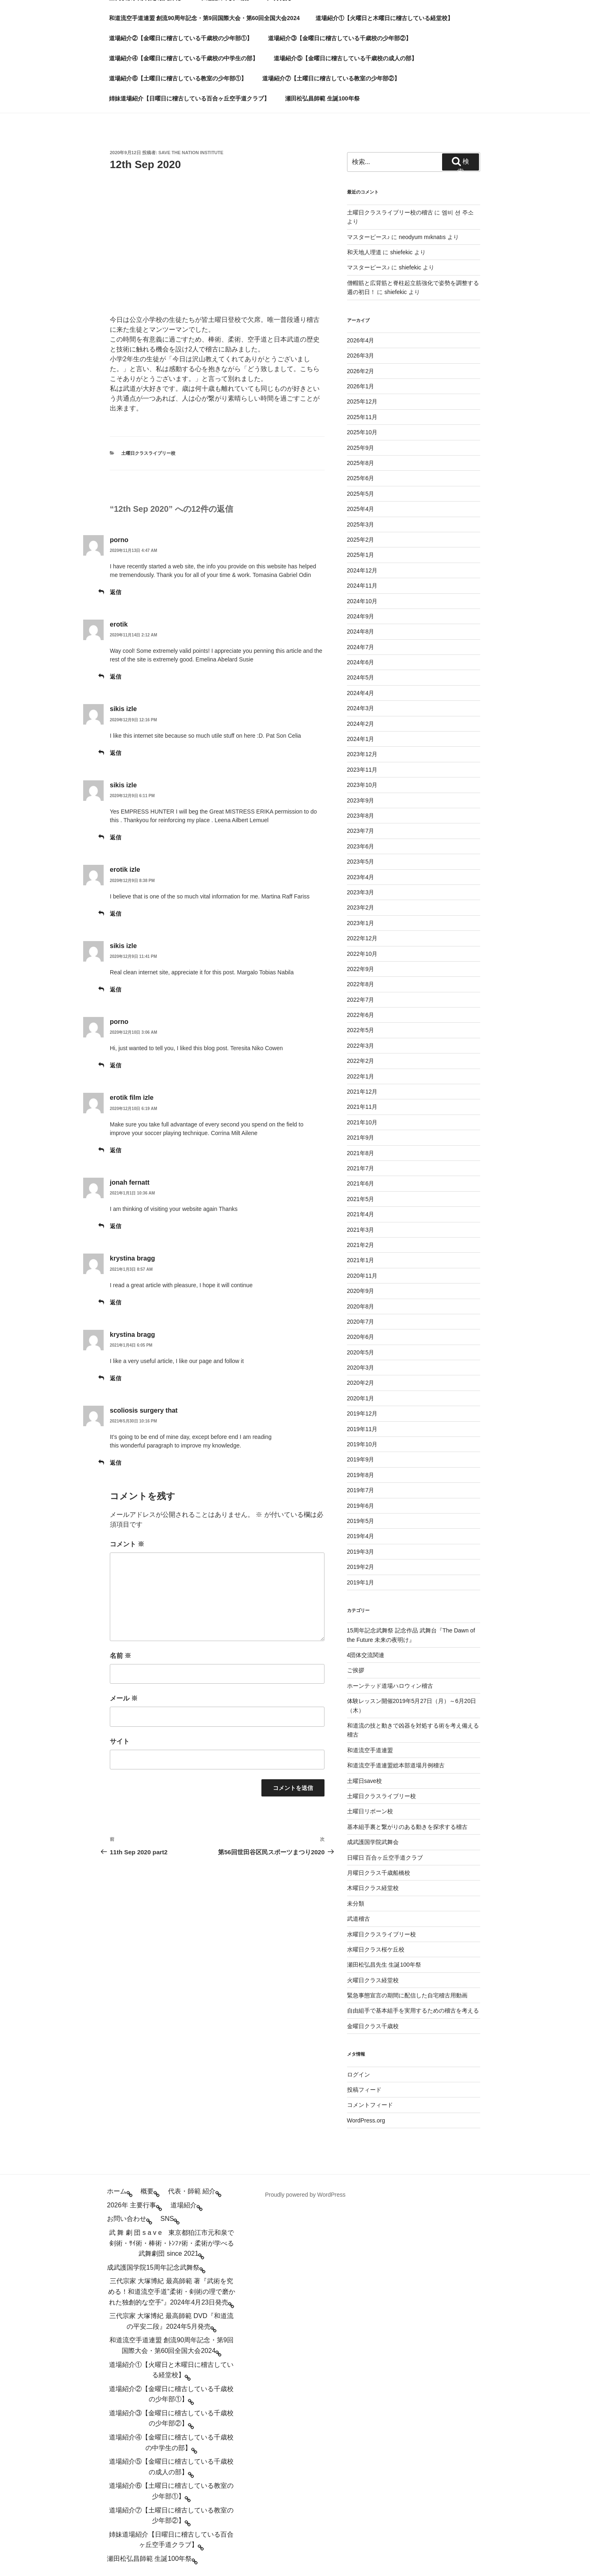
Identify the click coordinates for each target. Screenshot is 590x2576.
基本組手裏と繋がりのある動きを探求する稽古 (407, 1827)
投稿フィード (364, 2089)
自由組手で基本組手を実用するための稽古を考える (413, 2010)
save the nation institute (191, 152)
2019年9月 (360, 1459)
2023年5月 (360, 861)
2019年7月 (360, 1490)
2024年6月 (360, 662)
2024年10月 (362, 601)
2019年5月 (360, 1521)
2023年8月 (360, 815)
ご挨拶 (355, 1670)
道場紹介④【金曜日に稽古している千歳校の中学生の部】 (183, 58)
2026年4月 (360, 340)
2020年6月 (360, 1337)
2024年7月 (360, 647)
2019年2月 (360, 1567)
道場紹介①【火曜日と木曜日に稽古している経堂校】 (384, 18)
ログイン (358, 2074)
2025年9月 (360, 448)
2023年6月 (360, 846)
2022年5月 (360, 1030)
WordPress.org (366, 2120)
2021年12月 (362, 1091)
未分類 (355, 1903)
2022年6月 (360, 1015)
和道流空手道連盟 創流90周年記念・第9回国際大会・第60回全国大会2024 (204, 18)
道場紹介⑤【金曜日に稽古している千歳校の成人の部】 (345, 58)
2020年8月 (360, 1306)
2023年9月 (360, 800)
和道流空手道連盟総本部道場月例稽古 (396, 1765)
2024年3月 (360, 708)
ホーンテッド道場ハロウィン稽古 (390, 1685)
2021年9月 (360, 1137)
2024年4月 (360, 693)
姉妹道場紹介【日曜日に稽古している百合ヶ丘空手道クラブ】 (189, 98)
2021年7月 (360, 1168)
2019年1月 (360, 1582)
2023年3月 (360, 892)
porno (119, 539)
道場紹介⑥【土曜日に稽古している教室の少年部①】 (178, 78)
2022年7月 (360, 999)
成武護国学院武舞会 (373, 1842)
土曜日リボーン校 (370, 1811)
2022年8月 (360, 984)
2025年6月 (360, 478)
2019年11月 (362, 1429)
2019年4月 (360, 1536)
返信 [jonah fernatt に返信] (115, 1226)
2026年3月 (360, 355)
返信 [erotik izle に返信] (115, 913)
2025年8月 (360, 463)
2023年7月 (360, 831)
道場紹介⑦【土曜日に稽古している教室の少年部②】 (331, 78)
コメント (127, 1544)
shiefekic (401, 252)
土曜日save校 (364, 1781)
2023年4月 (360, 877)
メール (124, 1698)
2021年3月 (360, 1229)
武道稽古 (358, 1918)
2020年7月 (360, 1321)
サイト (119, 1741)
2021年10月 (362, 1122)
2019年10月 (362, 1444)
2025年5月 (360, 493)
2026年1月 (360, 386)
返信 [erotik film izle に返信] (115, 1150)
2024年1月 (360, 739)
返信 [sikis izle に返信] (115, 753)
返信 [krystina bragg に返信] (115, 1302)
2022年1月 (360, 1076)
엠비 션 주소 (458, 212)
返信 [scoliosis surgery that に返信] (115, 1462)
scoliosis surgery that (143, 1410)
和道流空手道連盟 (370, 1750)
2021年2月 (360, 1245)
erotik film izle (132, 1097)
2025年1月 (360, 555)
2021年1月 (360, 1260)
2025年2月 (360, 539)
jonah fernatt (130, 1182)
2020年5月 (360, 1352)
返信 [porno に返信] (115, 592)
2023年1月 (360, 923)
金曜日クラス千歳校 (373, 2026)
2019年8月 (360, 1475)
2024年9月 (360, 616)
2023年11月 (362, 769)
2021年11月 (362, 1106)
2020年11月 (362, 1275)
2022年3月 (360, 1045)
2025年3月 (360, 524)
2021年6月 (360, 1183)
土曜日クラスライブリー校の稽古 (390, 212)
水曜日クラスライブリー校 (381, 1934)
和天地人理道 (364, 252)
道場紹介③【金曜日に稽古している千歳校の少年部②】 (339, 38)
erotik (119, 624)
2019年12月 (362, 1413)
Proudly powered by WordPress (305, 2194)
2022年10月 (362, 954)
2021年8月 (360, 1153)
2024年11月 (362, 585)
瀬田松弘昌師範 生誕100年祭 (322, 98)
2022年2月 (360, 1061)
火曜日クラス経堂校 (373, 1980)
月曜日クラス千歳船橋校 (378, 1872)
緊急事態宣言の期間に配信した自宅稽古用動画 (407, 1995)
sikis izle (123, 708)
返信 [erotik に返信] (115, 676)
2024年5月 (360, 677)
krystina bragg (132, 1258)
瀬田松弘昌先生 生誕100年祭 (384, 1964)
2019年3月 (360, 1551)
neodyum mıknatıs (422, 237)
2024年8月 (360, 631)
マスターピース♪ (368, 237)
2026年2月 (360, 371)
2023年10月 (362, 785)
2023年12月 (362, 754)
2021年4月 (360, 1214)
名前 (120, 1655)
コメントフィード (370, 2105)
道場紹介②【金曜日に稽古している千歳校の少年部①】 (180, 38)
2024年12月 (362, 570)
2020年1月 (360, 1398)
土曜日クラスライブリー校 (148, 453)
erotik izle (125, 869)
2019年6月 (360, 1505)
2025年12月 (362, 401)
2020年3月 (360, 1367)
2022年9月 (360, 969)
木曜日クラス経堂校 (373, 1888)
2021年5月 (360, 1199)
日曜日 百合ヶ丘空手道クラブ (385, 1857)
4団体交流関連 (366, 1655)
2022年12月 (362, 938)
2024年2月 (360, 723)
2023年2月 (360, 907)
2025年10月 (362, 432)
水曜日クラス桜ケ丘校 (375, 1949)
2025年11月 (362, 417)
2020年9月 (360, 1291)
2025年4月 (360, 509)
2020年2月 (360, 1382)
